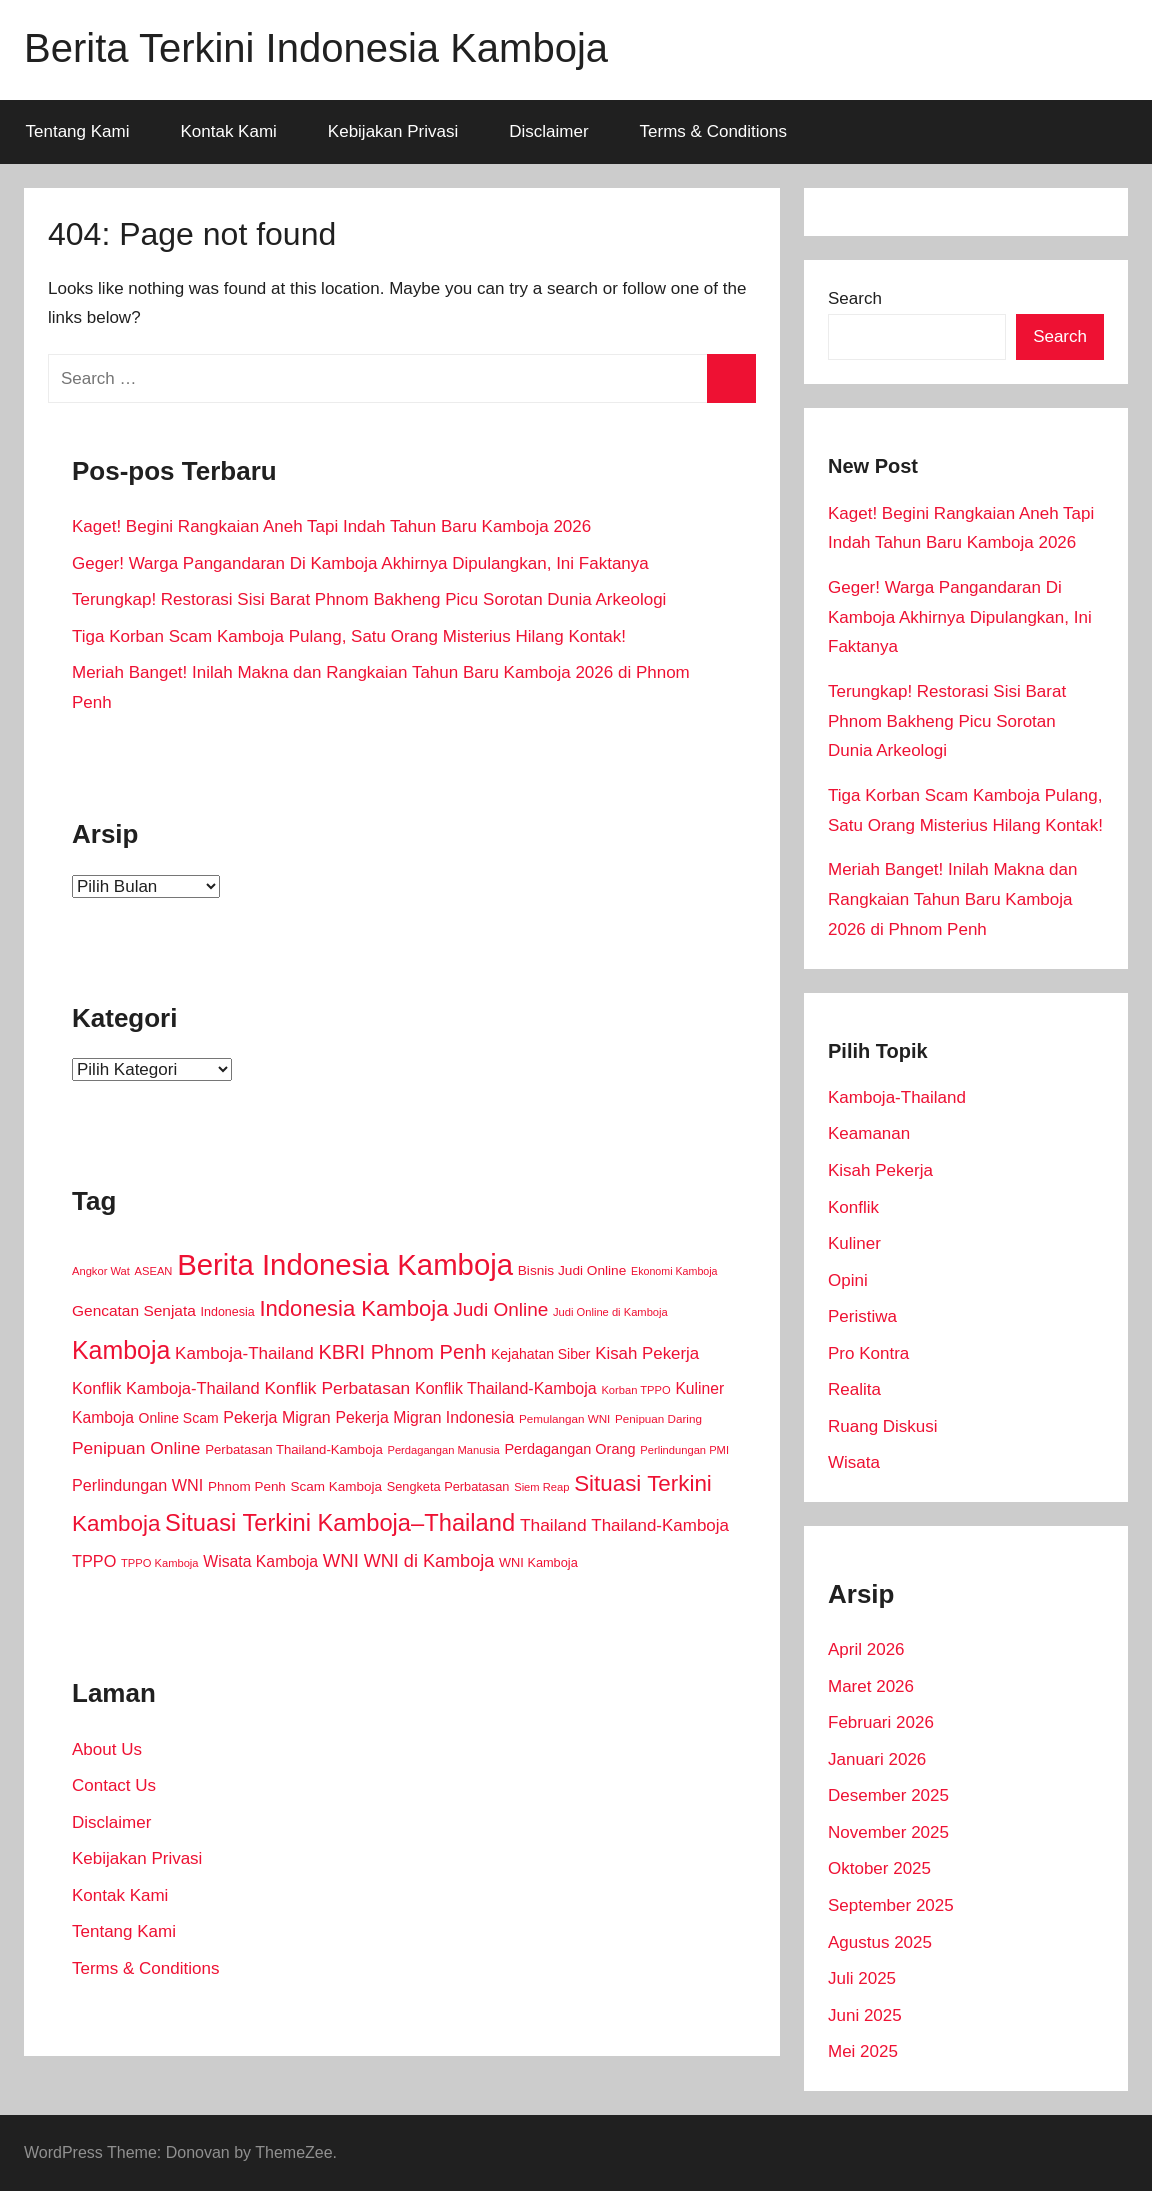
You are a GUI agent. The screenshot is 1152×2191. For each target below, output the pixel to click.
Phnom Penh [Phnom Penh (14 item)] (247, 1486)
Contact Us (114, 1785)
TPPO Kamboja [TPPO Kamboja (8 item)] (160, 1563)
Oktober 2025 (879, 1868)
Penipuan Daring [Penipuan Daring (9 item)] (658, 1418)
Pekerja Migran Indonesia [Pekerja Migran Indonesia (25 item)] (424, 1417)
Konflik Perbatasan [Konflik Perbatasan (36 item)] (337, 1388)
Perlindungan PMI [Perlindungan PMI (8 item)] (684, 1450)
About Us (107, 1749)
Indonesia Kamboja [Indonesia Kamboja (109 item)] (353, 1308)
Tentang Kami (78, 131)
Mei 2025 (863, 2051)
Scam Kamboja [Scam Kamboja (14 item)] (336, 1486)
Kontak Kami (228, 131)
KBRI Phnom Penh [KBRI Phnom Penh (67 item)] (402, 1352)
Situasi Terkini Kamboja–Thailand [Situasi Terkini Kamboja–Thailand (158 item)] (340, 1523)
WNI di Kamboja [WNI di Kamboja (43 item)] (429, 1561)
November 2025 (888, 1832)
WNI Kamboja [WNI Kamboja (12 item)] (538, 1562)
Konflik (853, 1207)
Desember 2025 (888, 1795)
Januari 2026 (877, 1759)
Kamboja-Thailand (897, 1097)
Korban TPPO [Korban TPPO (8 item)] (635, 1390)
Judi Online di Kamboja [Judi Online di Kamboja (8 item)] (610, 1312)
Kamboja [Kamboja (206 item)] (121, 1350)
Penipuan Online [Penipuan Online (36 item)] (136, 1448)
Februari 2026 (881, 1722)
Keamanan (869, 1133)
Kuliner (854, 1243)
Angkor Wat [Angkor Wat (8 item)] (101, 1271)
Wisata (854, 1462)
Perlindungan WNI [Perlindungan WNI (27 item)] (137, 1485)
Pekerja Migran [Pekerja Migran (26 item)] (276, 1417)
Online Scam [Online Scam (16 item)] (179, 1418)
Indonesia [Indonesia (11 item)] (228, 1312)
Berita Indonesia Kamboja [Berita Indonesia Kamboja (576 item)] (345, 1264)
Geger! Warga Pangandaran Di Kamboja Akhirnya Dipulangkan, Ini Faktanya (360, 563)
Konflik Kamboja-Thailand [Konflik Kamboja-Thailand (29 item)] (166, 1388)
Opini (848, 1280)
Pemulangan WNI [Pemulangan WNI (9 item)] (564, 1418)
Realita (854, 1389)
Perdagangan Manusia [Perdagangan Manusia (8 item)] (443, 1450)
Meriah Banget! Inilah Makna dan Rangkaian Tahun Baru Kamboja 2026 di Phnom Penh (953, 899)
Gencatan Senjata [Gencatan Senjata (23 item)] (134, 1310)
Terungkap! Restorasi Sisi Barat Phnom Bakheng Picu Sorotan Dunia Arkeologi (369, 599)
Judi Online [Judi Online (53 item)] (500, 1309)
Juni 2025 (865, 2015)
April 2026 (866, 1649)
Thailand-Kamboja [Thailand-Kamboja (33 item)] (660, 1525)
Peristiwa (862, 1316)
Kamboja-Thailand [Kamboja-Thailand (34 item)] (244, 1353)
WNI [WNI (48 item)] (341, 1560)
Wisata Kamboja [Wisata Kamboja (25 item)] (260, 1561)
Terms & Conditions (713, 131)
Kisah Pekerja (880, 1170)
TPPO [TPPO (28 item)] (94, 1561)
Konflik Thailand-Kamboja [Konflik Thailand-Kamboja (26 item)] (506, 1388)
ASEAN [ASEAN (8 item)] (154, 1271)
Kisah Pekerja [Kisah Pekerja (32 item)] (647, 1353)
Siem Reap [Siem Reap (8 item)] (541, 1487)
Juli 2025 (862, 1978)
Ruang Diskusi (883, 1426)
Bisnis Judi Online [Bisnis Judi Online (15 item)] (572, 1270)
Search (855, 298)
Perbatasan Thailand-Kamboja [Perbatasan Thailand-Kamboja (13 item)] (293, 1449)
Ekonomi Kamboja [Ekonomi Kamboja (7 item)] (674, 1271)
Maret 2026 (871, 1686)
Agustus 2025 (880, 1942)
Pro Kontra (868, 1353)
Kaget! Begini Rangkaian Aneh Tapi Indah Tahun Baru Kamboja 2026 (331, 526)
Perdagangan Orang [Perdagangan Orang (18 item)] (569, 1449)
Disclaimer (548, 131)
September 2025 (891, 1905)
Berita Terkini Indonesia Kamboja (316, 48)
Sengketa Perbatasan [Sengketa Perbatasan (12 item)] (448, 1486)
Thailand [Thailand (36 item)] (553, 1525)
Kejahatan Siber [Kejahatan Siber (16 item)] (540, 1354)
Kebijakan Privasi (393, 131)
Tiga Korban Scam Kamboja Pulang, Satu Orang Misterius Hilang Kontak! (349, 636)
